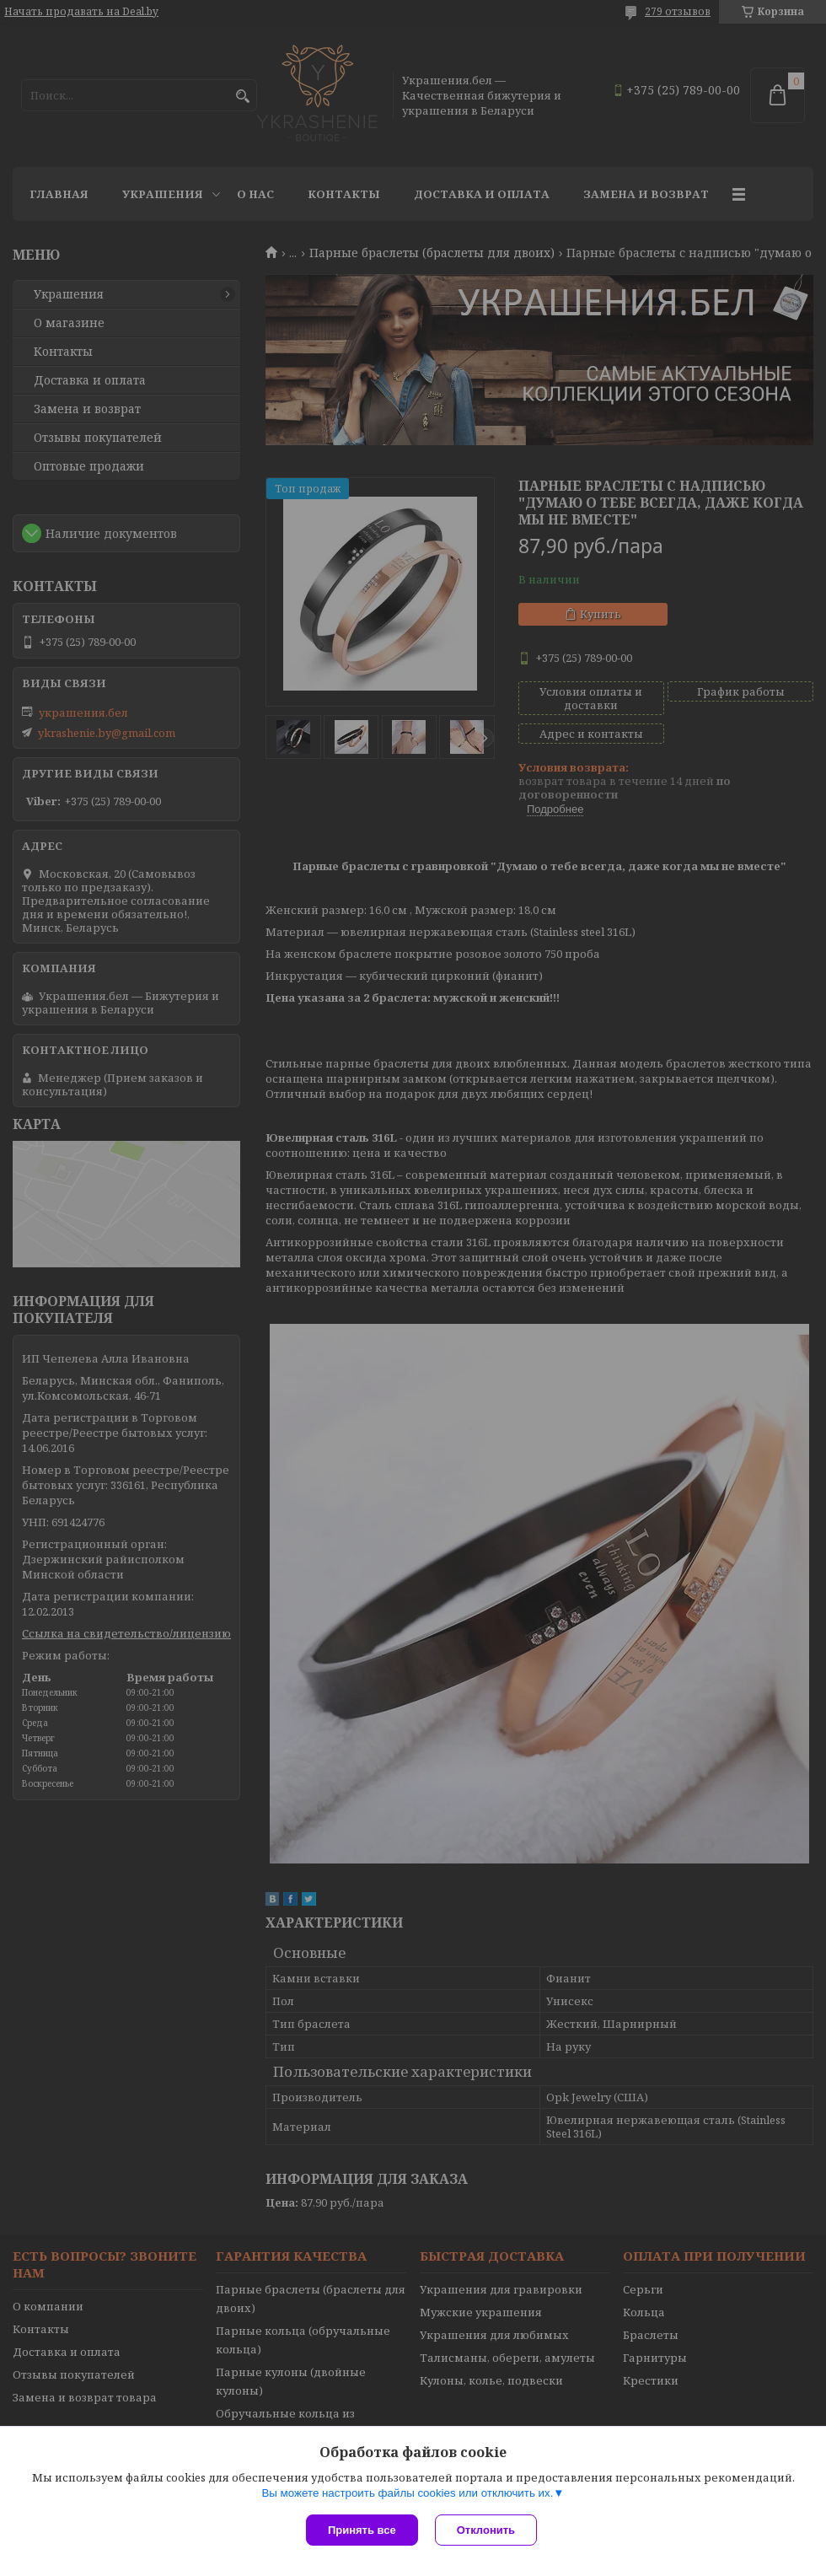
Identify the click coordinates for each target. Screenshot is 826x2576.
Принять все (362, 2530)
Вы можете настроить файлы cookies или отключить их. (407, 2493)
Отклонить (486, 2530)
